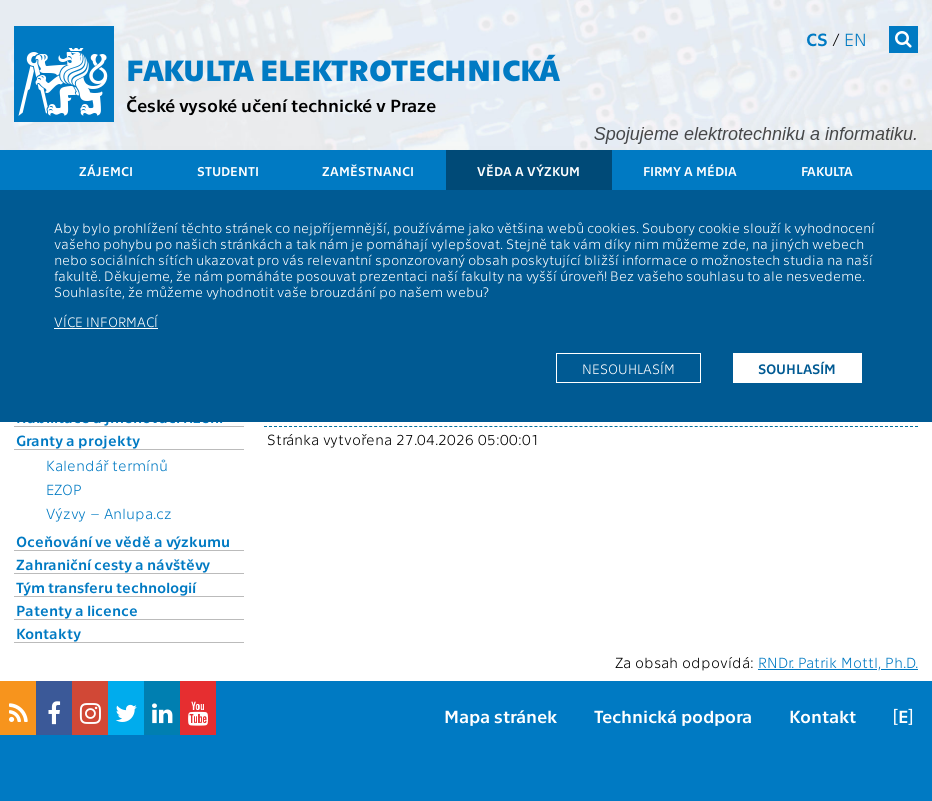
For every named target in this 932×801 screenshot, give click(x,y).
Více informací (106, 321)
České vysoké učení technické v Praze (281, 104)
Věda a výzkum (528, 170)
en (855, 38)
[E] (903, 715)
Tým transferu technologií (106, 587)
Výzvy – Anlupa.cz (109, 513)
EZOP (64, 489)
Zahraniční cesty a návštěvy (113, 564)
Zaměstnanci (368, 170)
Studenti (228, 170)
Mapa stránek (500, 715)
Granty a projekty (78, 440)
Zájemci (106, 170)
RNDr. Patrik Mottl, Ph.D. (838, 662)
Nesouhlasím (628, 368)
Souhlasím (797, 368)
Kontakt (822, 715)
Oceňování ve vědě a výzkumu (123, 541)
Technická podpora (673, 715)
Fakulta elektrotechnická (343, 68)
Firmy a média (690, 170)
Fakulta (827, 170)
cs (817, 38)
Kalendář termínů (107, 465)
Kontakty (48, 633)
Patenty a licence (77, 610)
